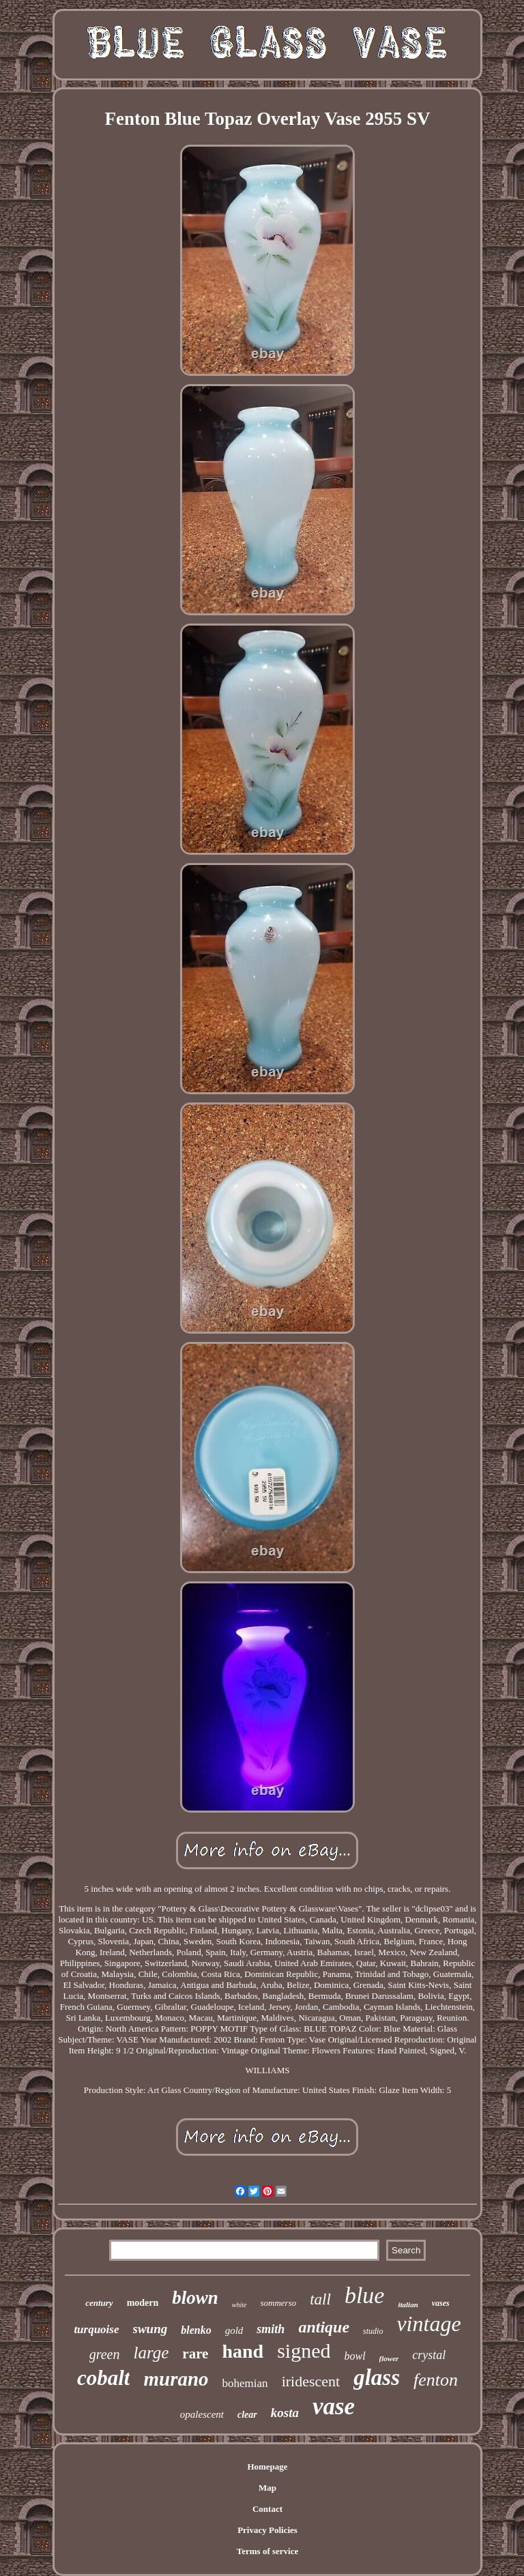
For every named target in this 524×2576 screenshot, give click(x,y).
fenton (435, 2380)
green (104, 2354)
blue (365, 2295)
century (99, 2303)
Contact (267, 2509)
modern (143, 2303)
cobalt (103, 2378)
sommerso (279, 2303)
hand (242, 2351)
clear (247, 2415)
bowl (354, 2356)
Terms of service (268, 2551)
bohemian (245, 2383)
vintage (428, 2323)
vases (441, 2303)
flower (389, 2358)
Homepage (267, 2466)
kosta (285, 2412)
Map (267, 2488)
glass (376, 2377)
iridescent (311, 2381)
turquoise (96, 2329)
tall (320, 2299)
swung (150, 2329)
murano (175, 2379)
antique (323, 2327)
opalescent (202, 2414)
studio (373, 2331)
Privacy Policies (267, 2530)
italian (408, 2304)
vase (333, 2406)
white (239, 2305)
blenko (196, 2330)
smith (271, 2329)
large (151, 2352)
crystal (429, 2355)
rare (195, 2353)
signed (303, 2350)
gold (234, 2330)
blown (195, 2297)
